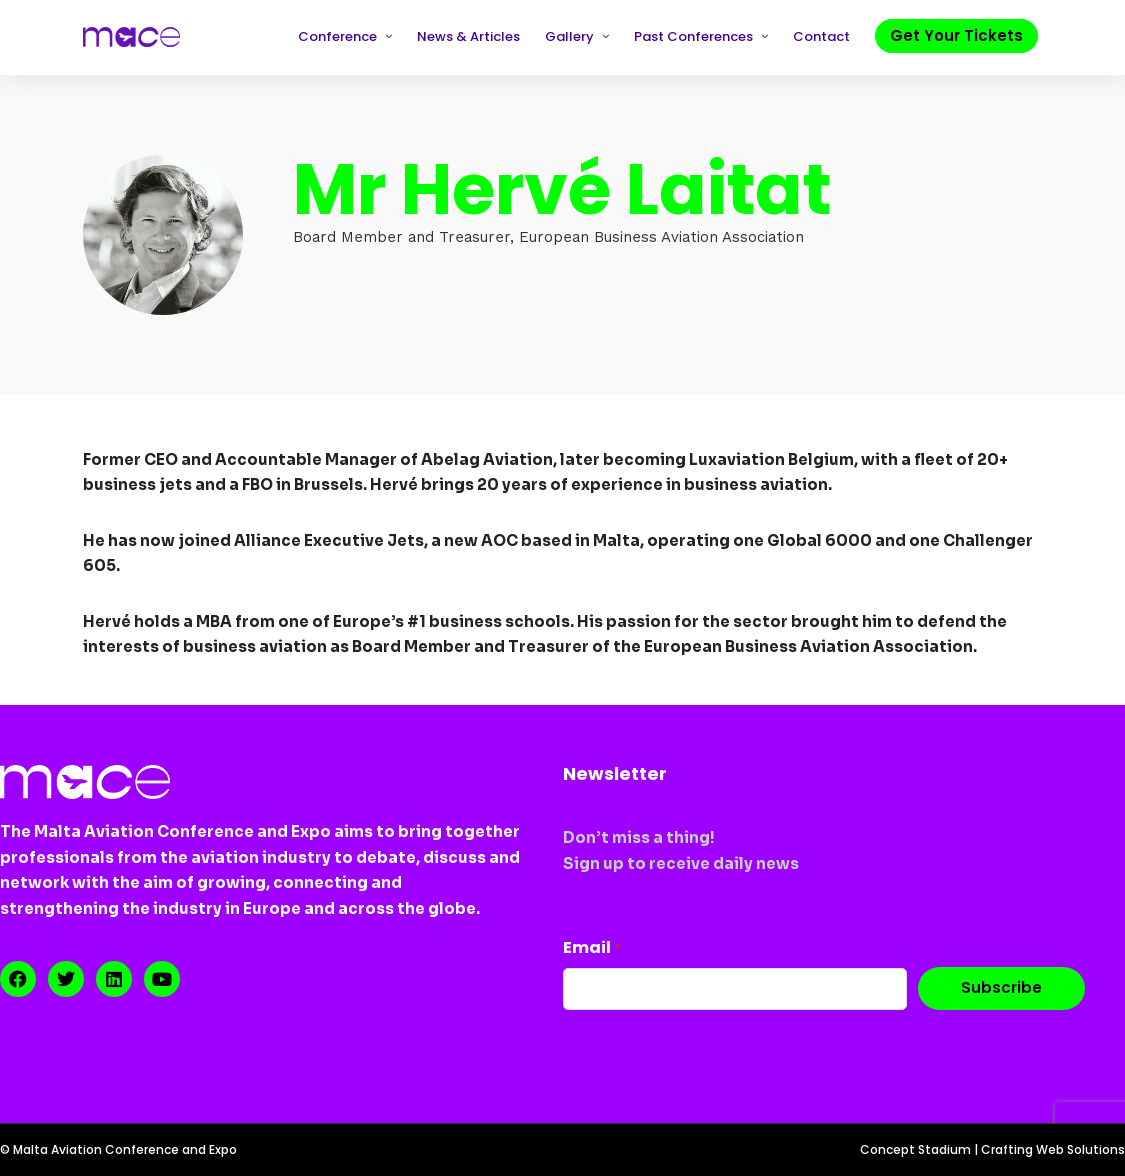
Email (592, 947)
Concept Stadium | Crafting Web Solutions (992, 1149)
